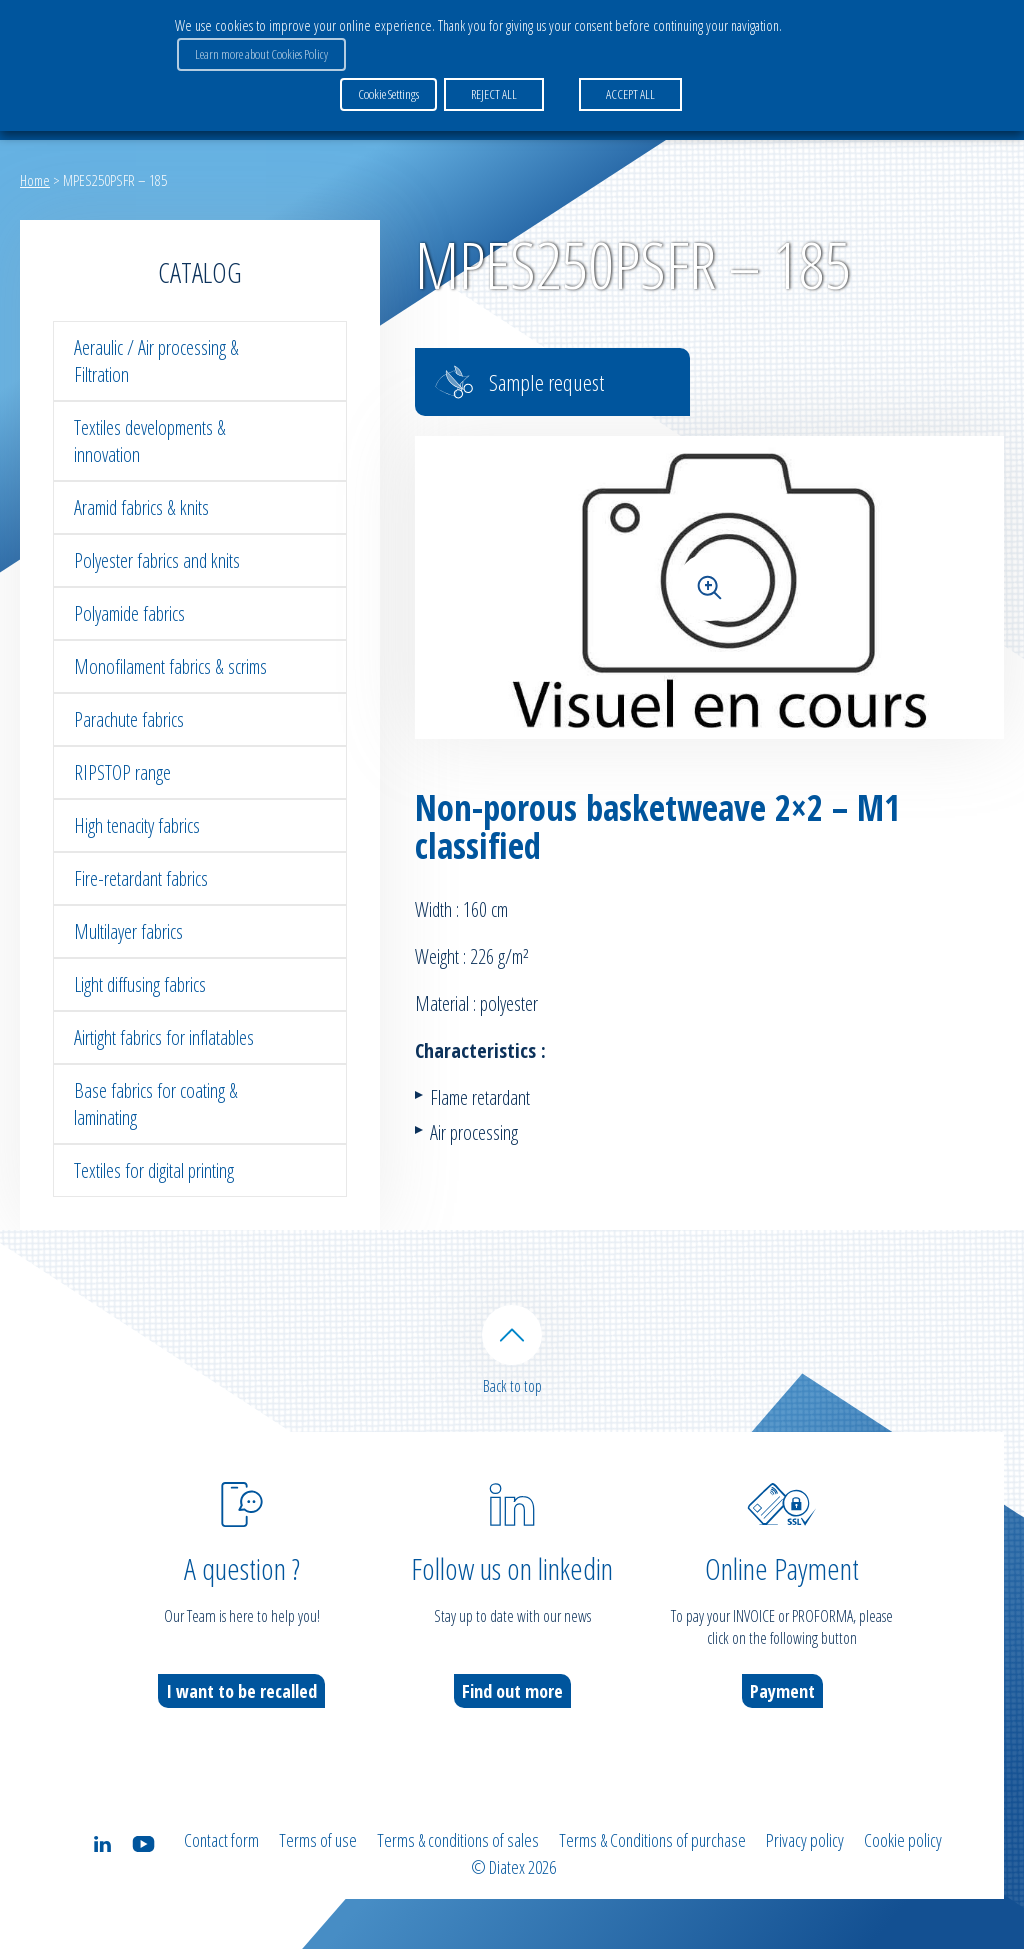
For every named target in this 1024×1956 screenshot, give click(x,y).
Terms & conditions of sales (458, 1850)
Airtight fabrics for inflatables (164, 1037)
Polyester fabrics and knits (157, 560)
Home (35, 180)
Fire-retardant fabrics (141, 878)
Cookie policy (903, 1850)
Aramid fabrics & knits (141, 507)
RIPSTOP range (122, 772)
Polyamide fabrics (129, 613)
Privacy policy (805, 1850)
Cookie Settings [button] (388, 89)
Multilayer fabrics (128, 931)
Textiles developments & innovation (150, 441)
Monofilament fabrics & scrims (170, 666)
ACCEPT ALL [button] (628, 89)
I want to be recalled (241, 1701)
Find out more (512, 1701)
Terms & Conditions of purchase (652, 1850)
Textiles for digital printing (154, 1170)
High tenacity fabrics (137, 825)
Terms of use (318, 1850)
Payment (782, 1701)
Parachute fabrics (129, 719)
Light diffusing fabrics (140, 984)
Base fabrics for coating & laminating (156, 1104)
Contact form (221, 1850)
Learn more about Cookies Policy (259, 51)
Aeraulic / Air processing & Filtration (156, 361)
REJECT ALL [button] (492, 89)
